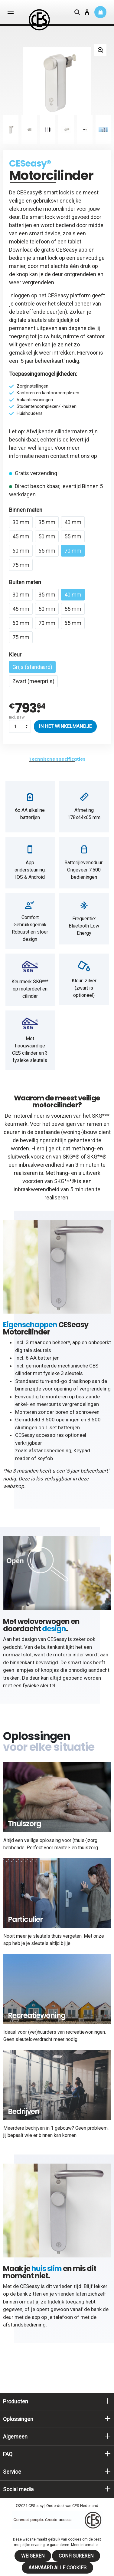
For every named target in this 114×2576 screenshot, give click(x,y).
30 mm (20, 522)
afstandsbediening (50, 1450)
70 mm (72, 550)
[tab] (57, 759)
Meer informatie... (85, 2545)
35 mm (46, 522)
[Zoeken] (77, 12)
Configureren (76, 2556)
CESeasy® (30, 163)
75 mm (20, 565)
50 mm (46, 536)
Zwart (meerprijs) (33, 681)
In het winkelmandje (65, 726)
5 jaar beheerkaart (42, 361)
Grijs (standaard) (32, 667)
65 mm (46, 550)
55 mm (72, 536)
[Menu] (11, 12)
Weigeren (32, 2556)
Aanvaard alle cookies (57, 2568)
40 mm (72, 522)
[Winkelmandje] (100, 12)
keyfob (45, 1458)
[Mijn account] (87, 12)
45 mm (20, 536)
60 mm (20, 550)
